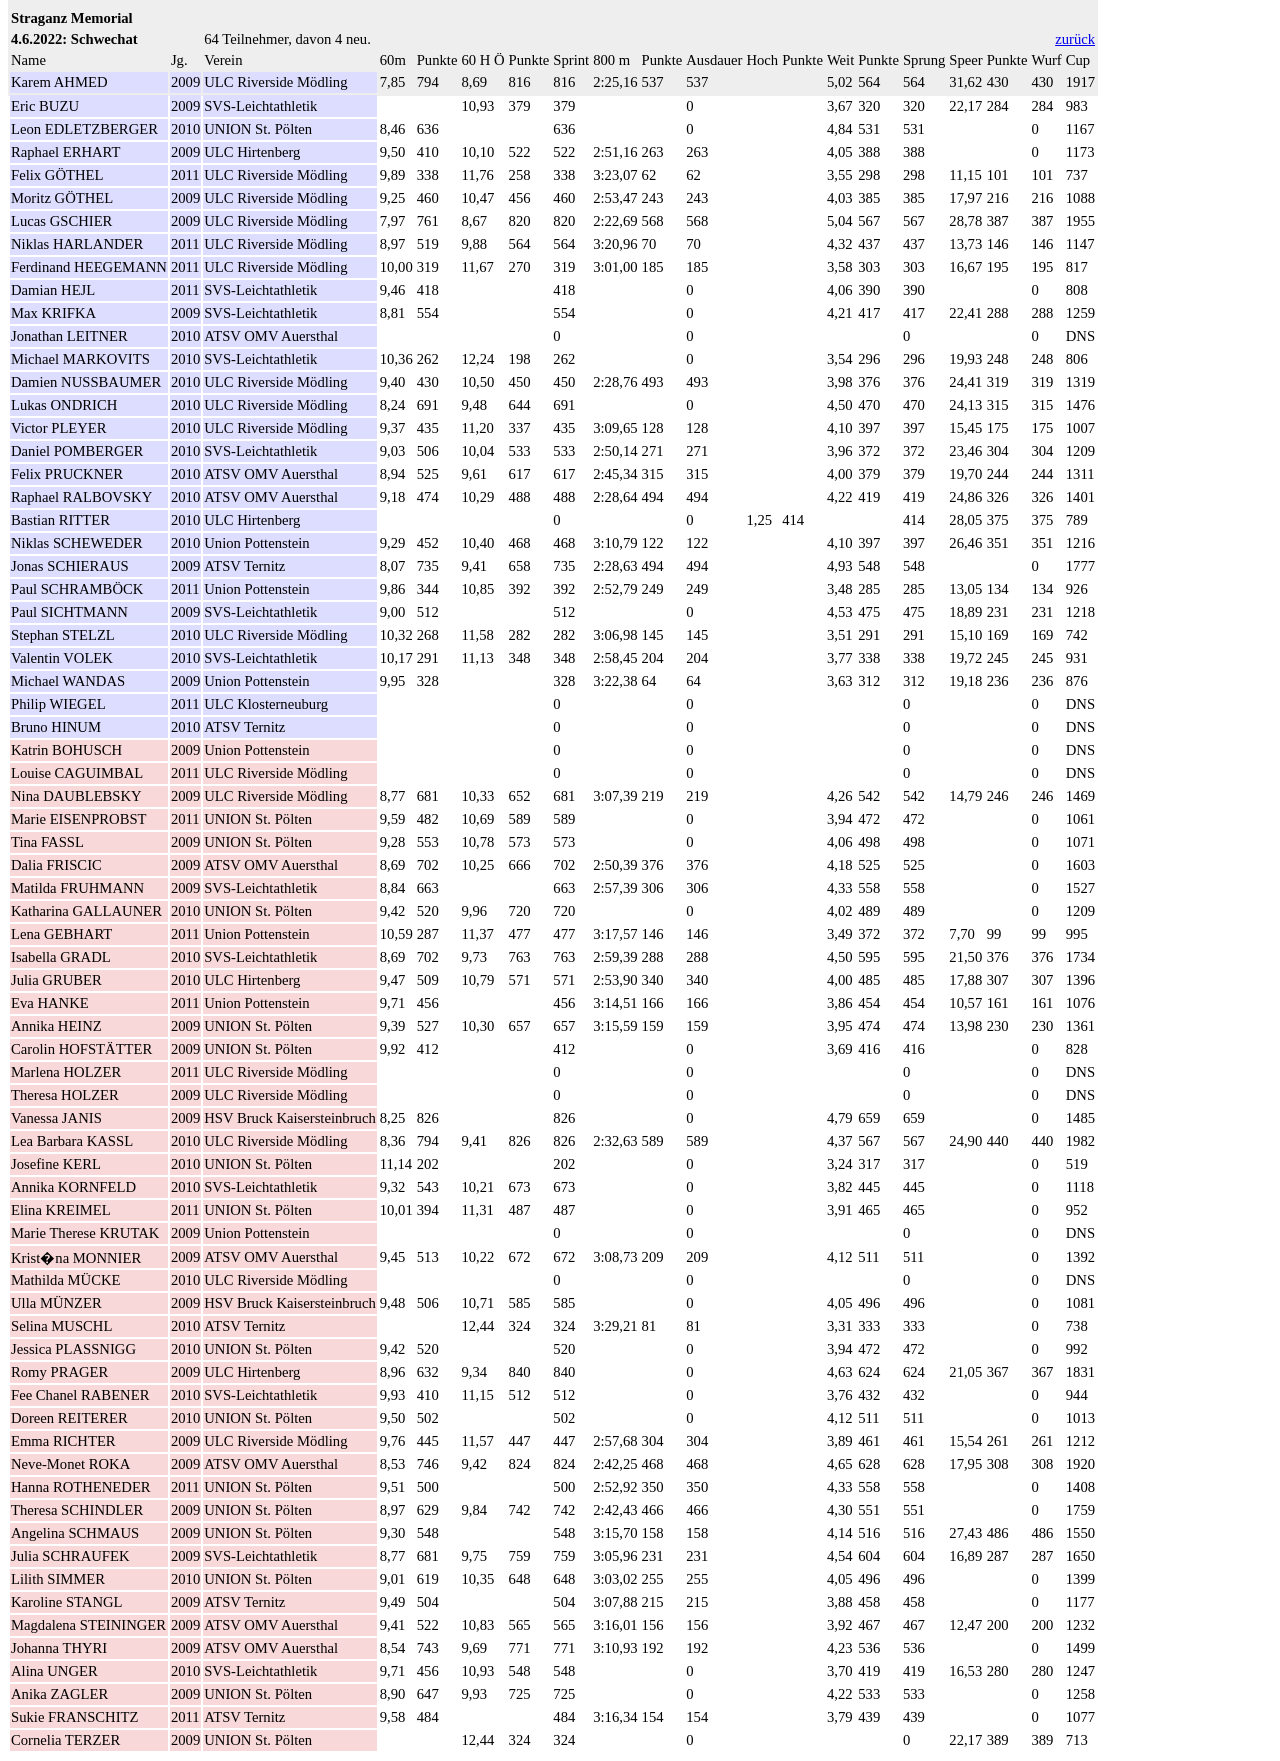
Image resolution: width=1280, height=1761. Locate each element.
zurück (1075, 39)
